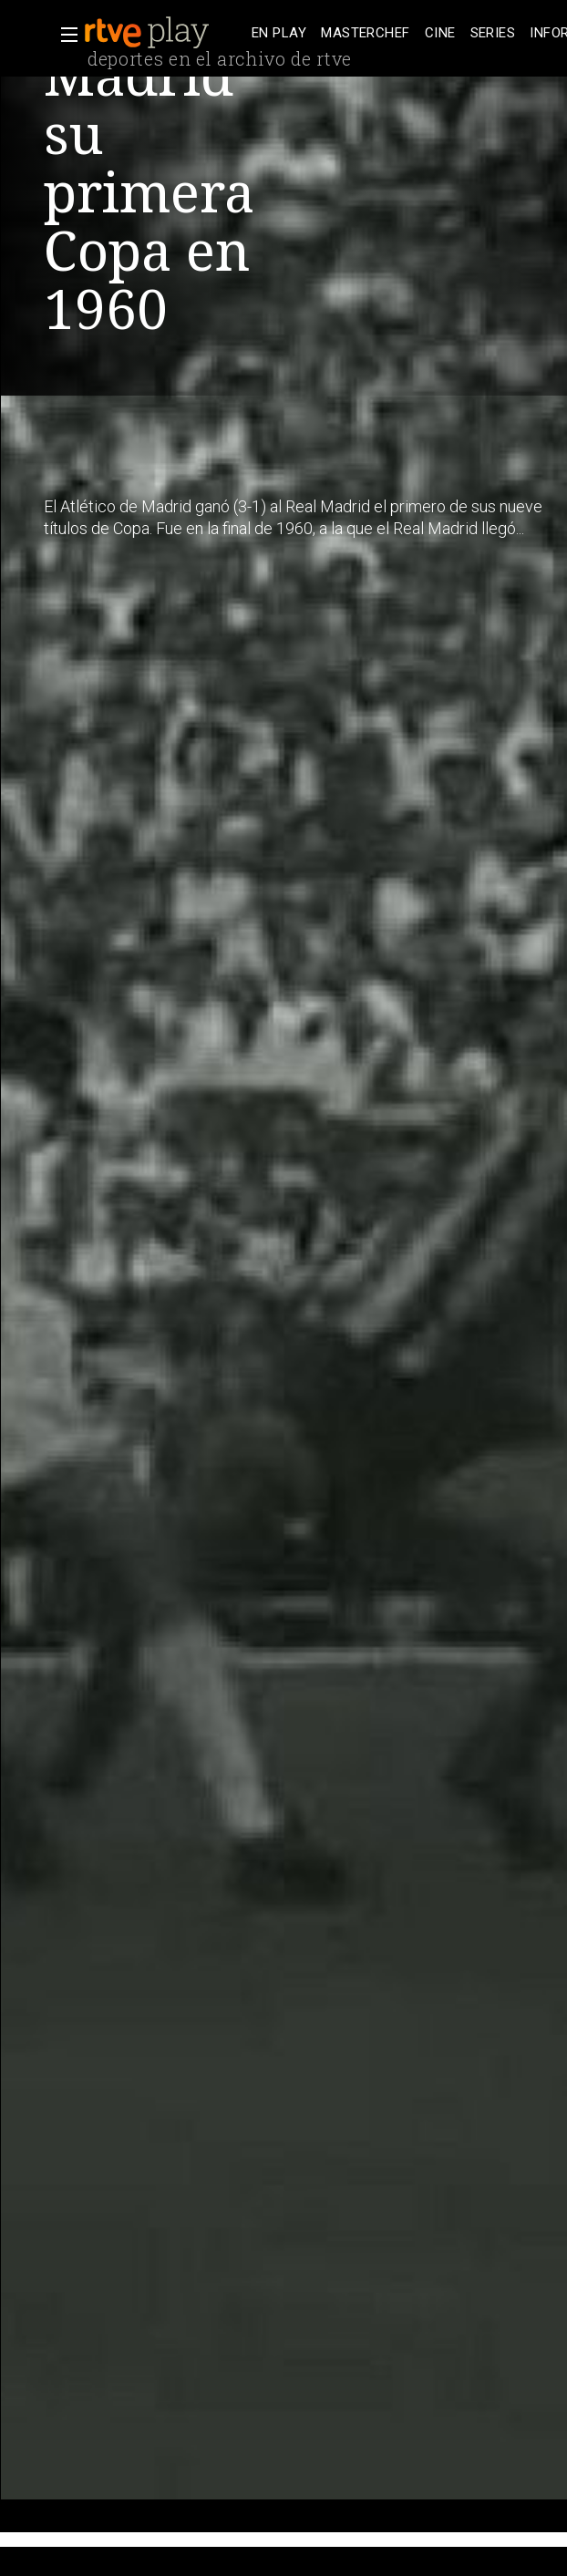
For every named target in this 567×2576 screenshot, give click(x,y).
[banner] (164, 33)
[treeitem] (279, 33)
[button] (64, 35)
